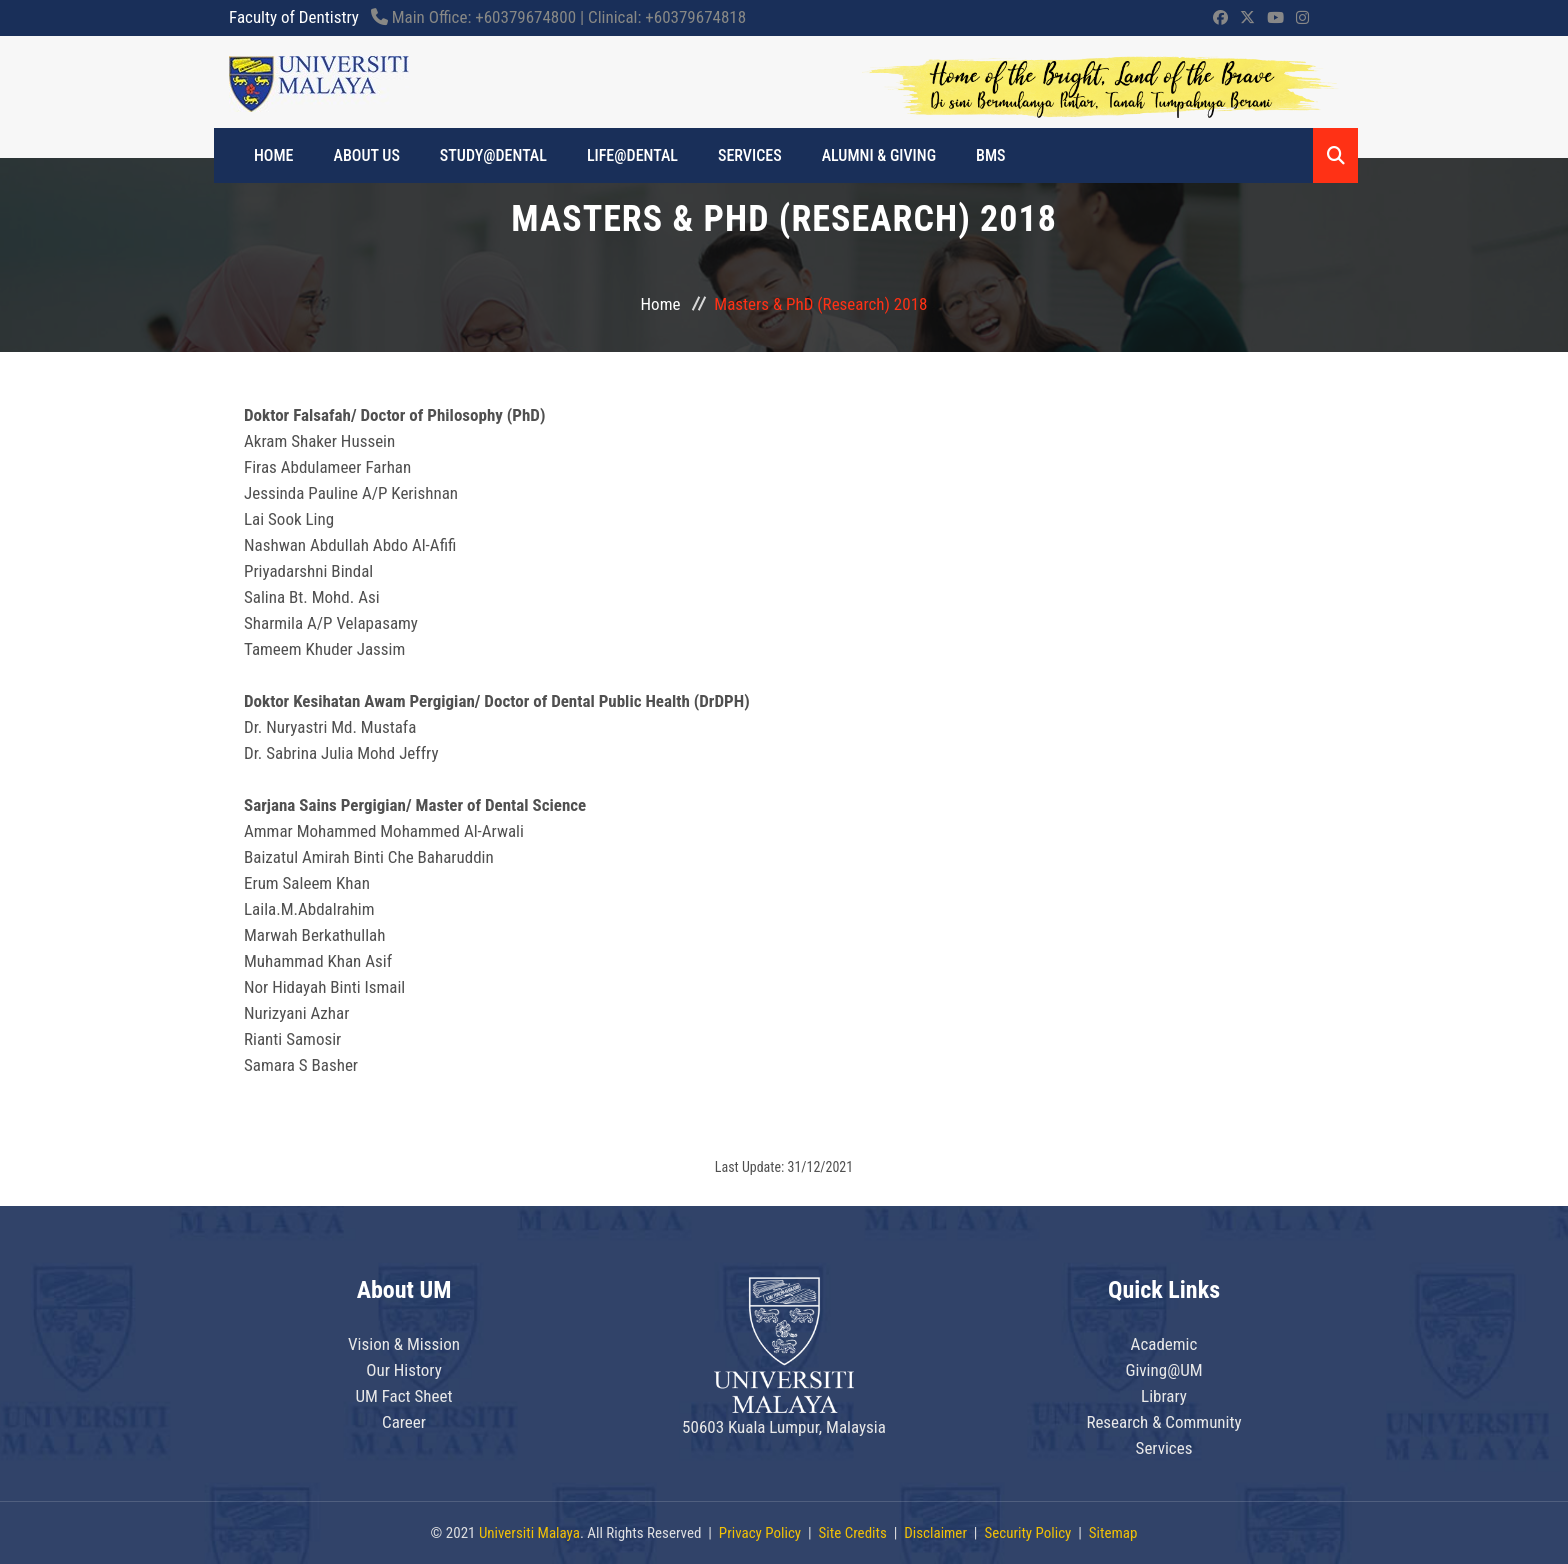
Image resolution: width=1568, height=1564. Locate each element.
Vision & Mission (404, 1344)
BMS (990, 155)
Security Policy (1027, 1533)
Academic (1164, 1344)
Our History (404, 1370)
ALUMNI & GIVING (879, 155)
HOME (274, 155)
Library (1164, 1396)
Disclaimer (935, 1533)
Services (750, 155)
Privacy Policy (760, 1533)
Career (404, 1422)
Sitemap (1113, 1533)
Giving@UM (1163, 1370)
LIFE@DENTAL (632, 155)
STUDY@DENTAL (493, 155)
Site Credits (853, 1533)
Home (661, 304)
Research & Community (1163, 1422)
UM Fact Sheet (403, 1396)
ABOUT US (367, 155)
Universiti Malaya (529, 1533)
